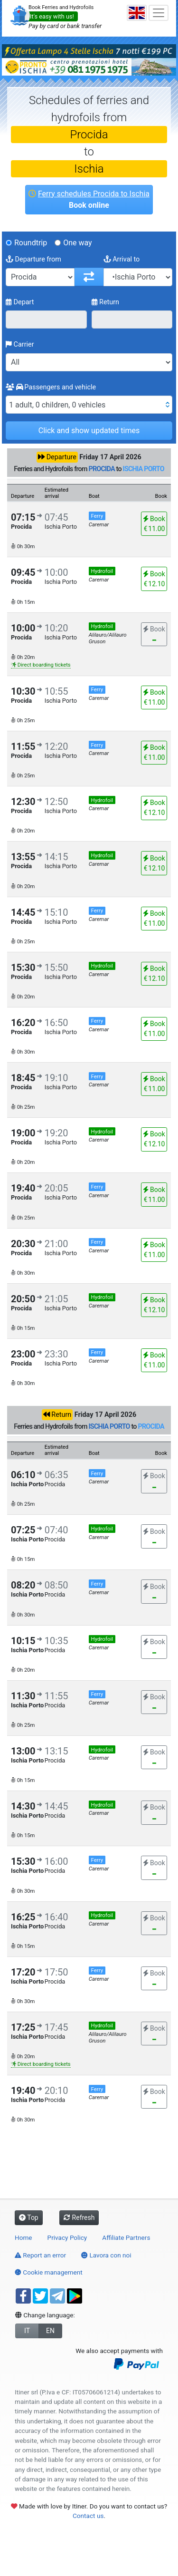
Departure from (33, 259)
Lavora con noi (106, 2255)
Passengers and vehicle (51, 387)
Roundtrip (30, 242)
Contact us (88, 2515)
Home (23, 2237)
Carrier (20, 344)
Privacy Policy (67, 2237)
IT (27, 2330)
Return (106, 302)
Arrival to (121, 259)
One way (77, 242)
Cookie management (49, 2272)
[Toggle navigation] (159, 13)
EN (50, 2330)
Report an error (40, 2255)
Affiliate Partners (126, 2237)
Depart (20, 302)
